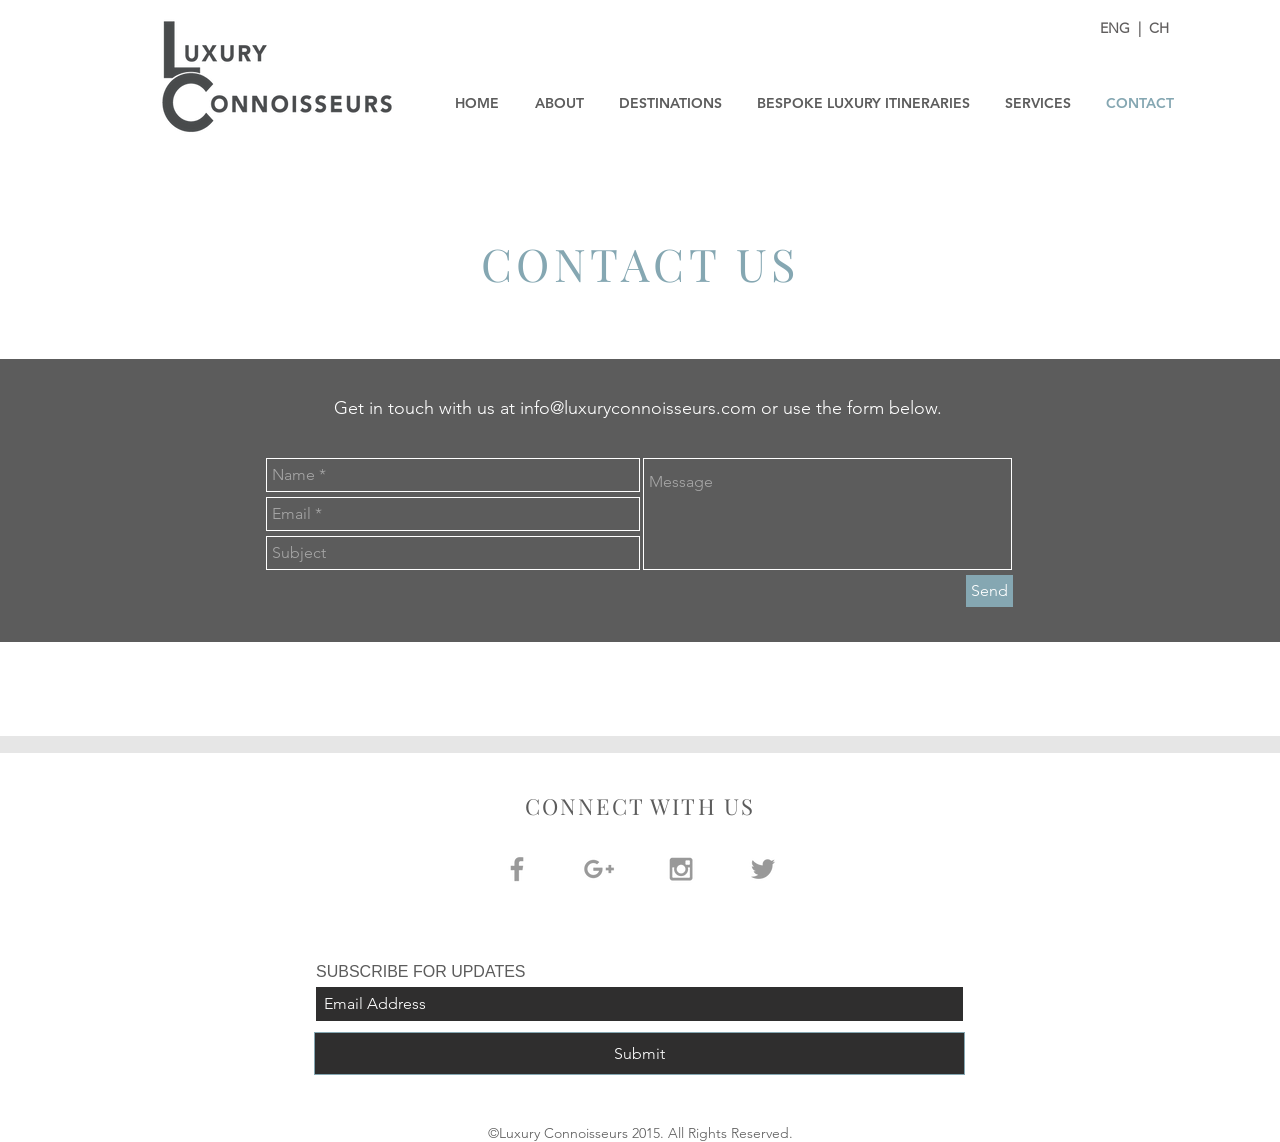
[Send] (989, 591)
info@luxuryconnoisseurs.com (638, 408)
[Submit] (639, 1053)
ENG (1117, 28)
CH (1159, 28)
